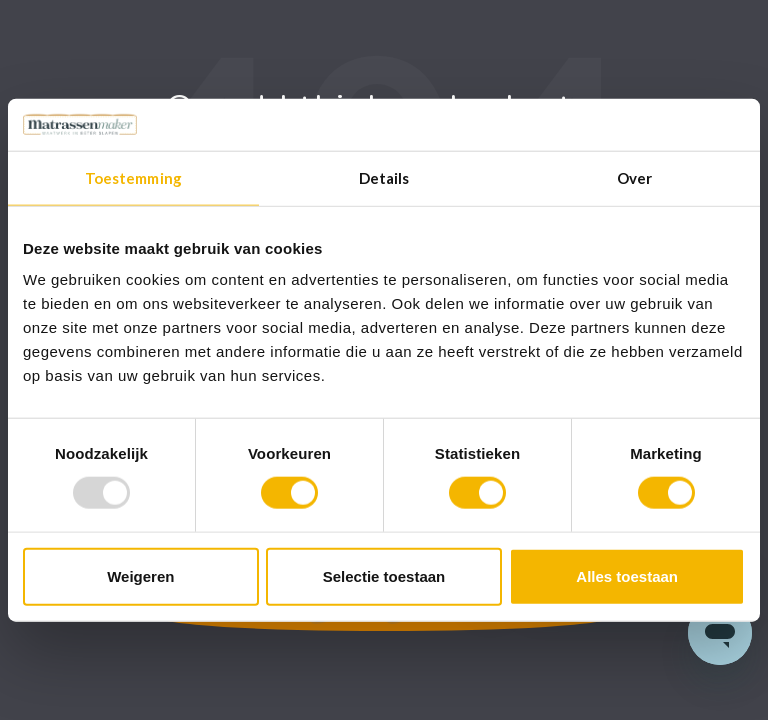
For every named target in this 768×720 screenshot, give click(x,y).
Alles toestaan (627, 575)
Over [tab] (634, 178)
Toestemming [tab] (133, 178)
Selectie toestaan (384, 575)
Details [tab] (384, 178)
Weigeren (140, 575)
